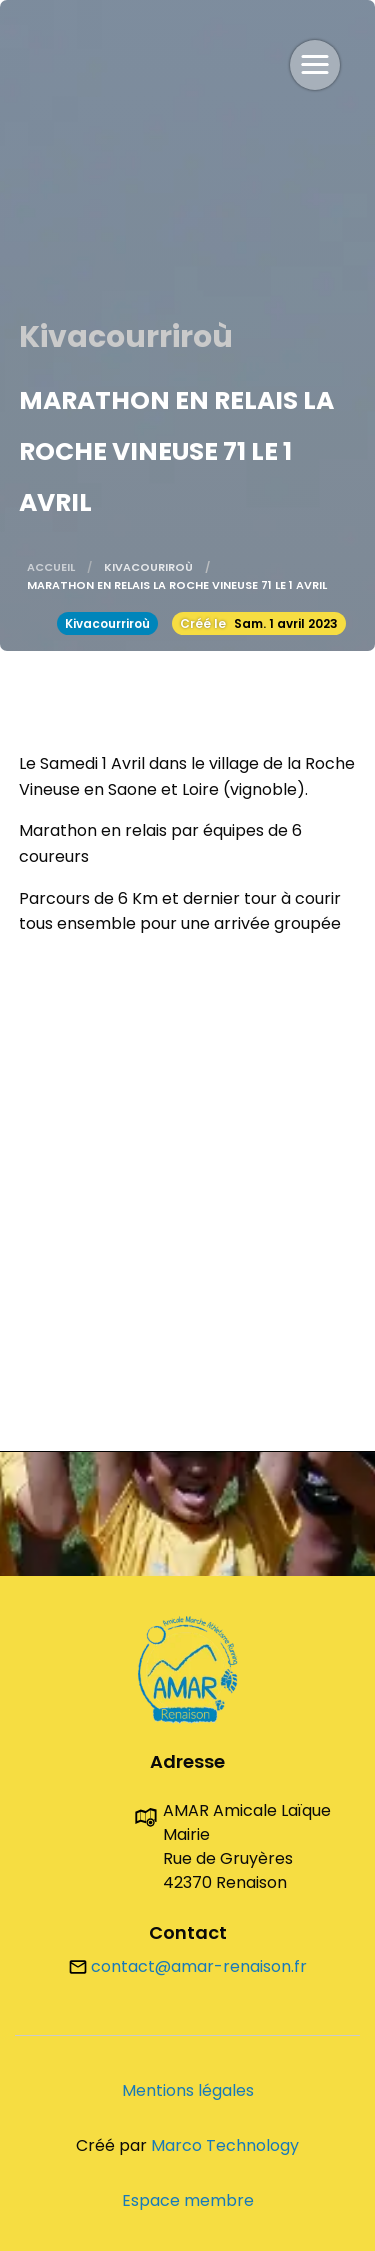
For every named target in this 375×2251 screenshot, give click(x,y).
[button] (315, 65)
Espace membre (188, 2200)
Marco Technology (225, 2145)
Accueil (51, 567)
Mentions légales (188, 2090)
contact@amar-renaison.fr (188, 1966)
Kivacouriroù (148, 567)
